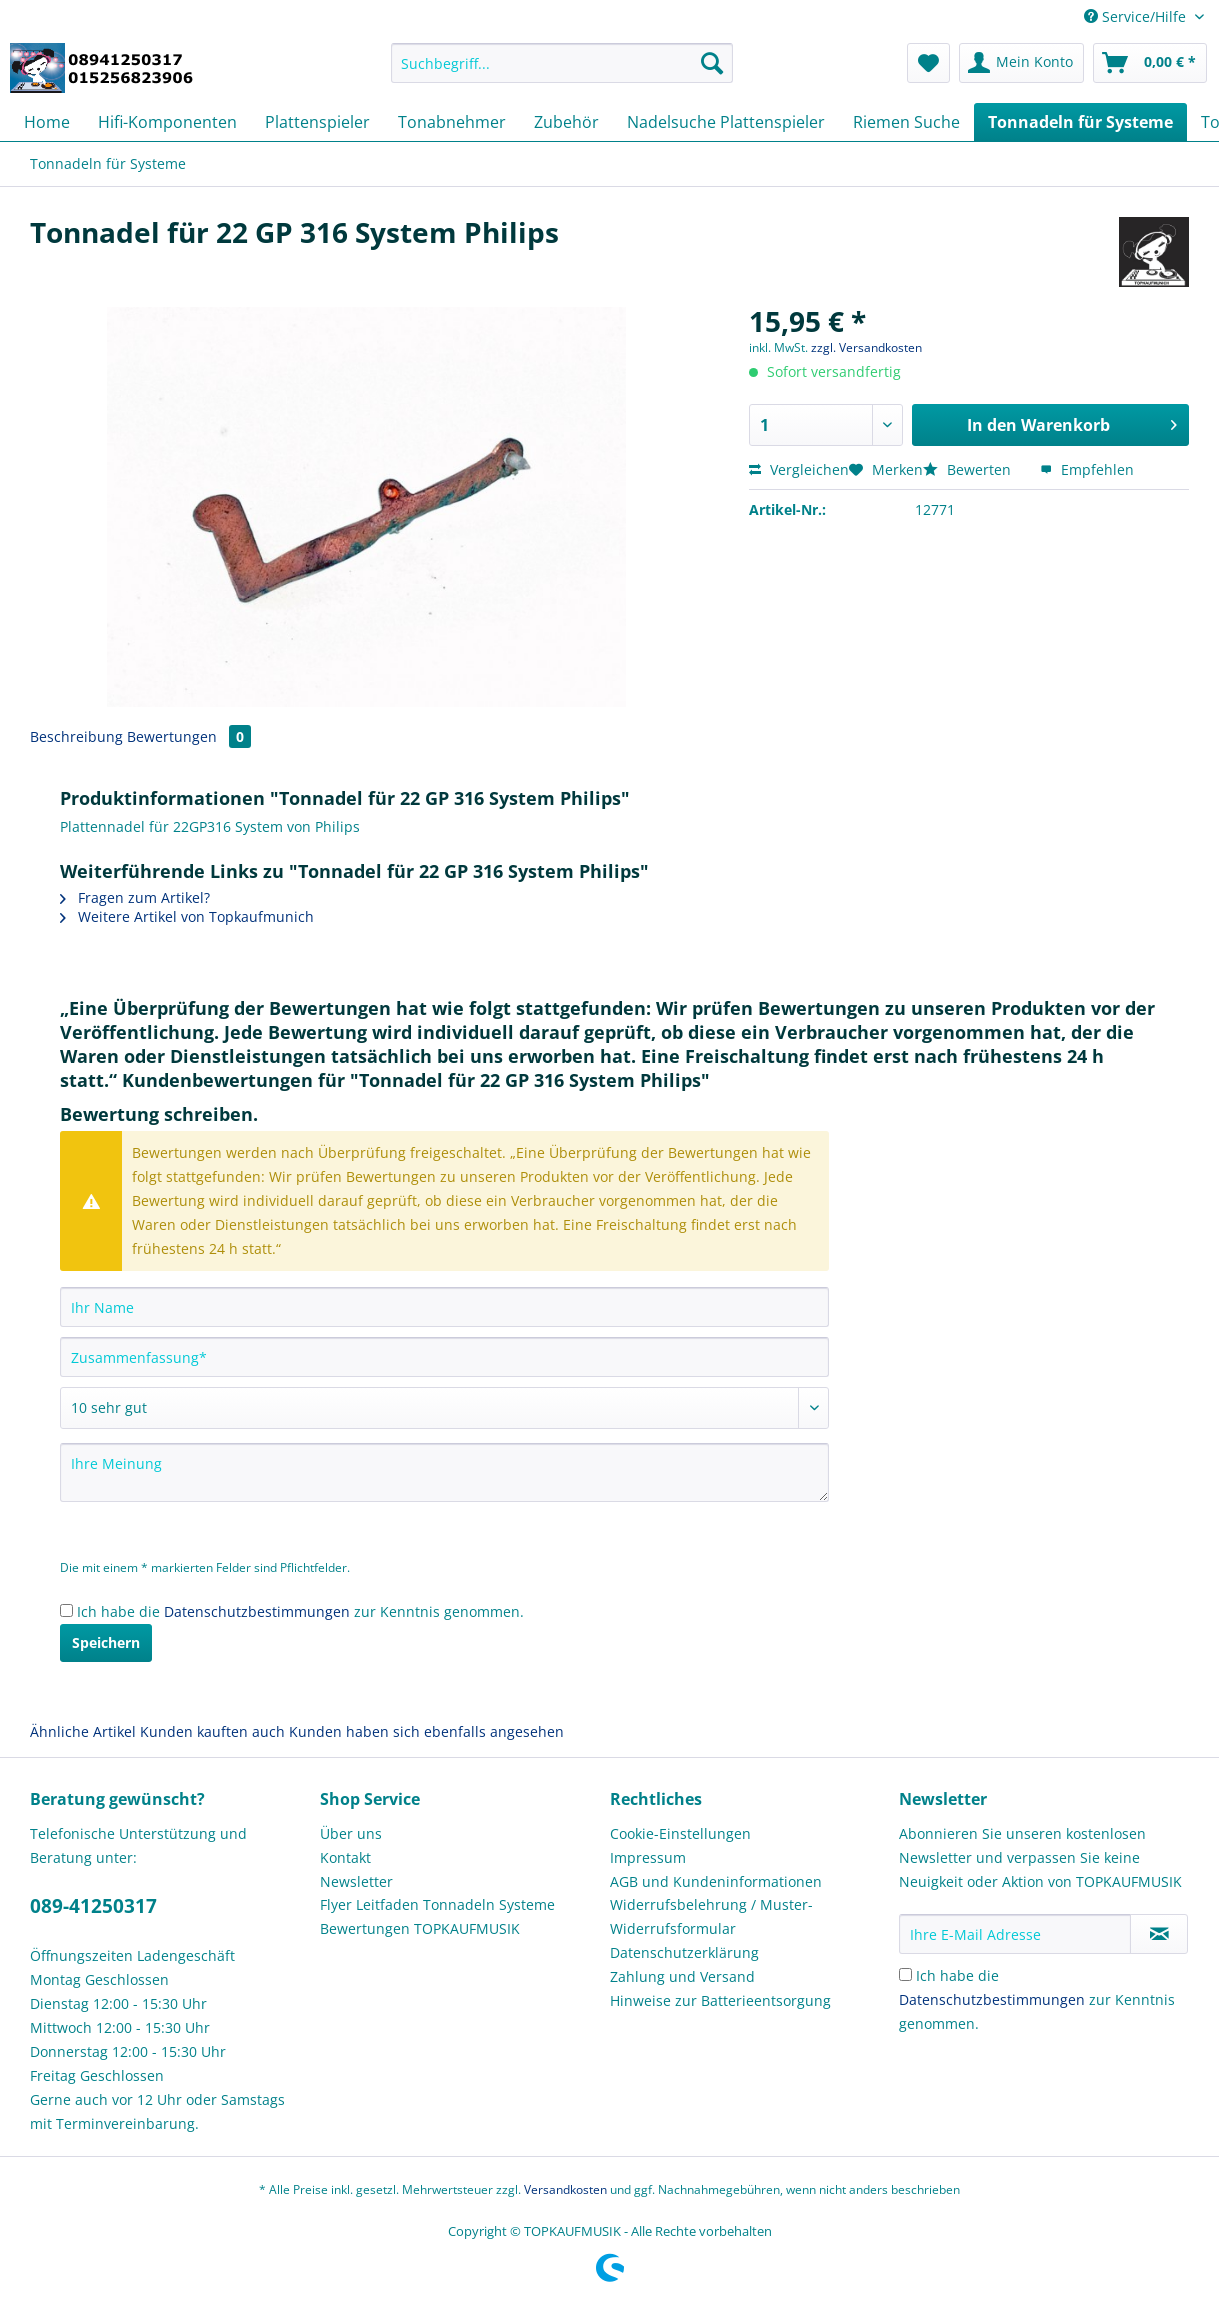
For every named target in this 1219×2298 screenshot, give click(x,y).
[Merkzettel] (928, 63)
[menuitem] (561, 72)
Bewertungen (189, 736)
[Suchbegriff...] (561, 63)
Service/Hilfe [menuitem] (1137, 16)
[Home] (47, 122)
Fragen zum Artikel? (135, 897)
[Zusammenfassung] (444, 1357)
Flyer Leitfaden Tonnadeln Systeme (437, 1904)
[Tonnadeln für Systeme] (1080, 122)
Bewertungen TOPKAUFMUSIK (420, 1928)
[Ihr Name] (444, 1307)
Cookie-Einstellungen (680, 1833)
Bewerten (969, 469)
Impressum (648, 1857)
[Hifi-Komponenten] (167, 122)
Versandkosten (565, 2189)
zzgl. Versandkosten (866, 347)
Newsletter (356, 1881)
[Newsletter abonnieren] (1159, 1934)
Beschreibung (76, 736)
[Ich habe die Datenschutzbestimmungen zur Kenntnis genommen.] (66, 1610)
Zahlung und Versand (682, 1976)
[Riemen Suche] (906, 122)
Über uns (351, 1833)
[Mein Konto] (1021, 63)
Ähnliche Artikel (83, 1731)
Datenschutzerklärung (684, 1952)
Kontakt (345, 1857)
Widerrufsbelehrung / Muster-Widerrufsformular (711, 1916)
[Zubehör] (566, 122)
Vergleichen (799, 469)
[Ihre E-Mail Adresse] (1015, 1934)
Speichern (106, 1642)
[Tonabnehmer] (452, 122)
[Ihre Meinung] (444, 1472)
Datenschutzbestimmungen (257, 1611)
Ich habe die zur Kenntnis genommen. (300, 1611)
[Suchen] (712, 63)
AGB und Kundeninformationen (716, 1881)
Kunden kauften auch (212, 1731)
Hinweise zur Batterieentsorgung (720, 2000)
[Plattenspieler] (317, 122)
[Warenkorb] (1150, 63)
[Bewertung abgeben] (444, 1408)
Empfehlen (1087, 469)
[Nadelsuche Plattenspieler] (726, 122)
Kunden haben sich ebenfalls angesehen (426, 1731)
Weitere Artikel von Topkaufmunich (187, 916)
